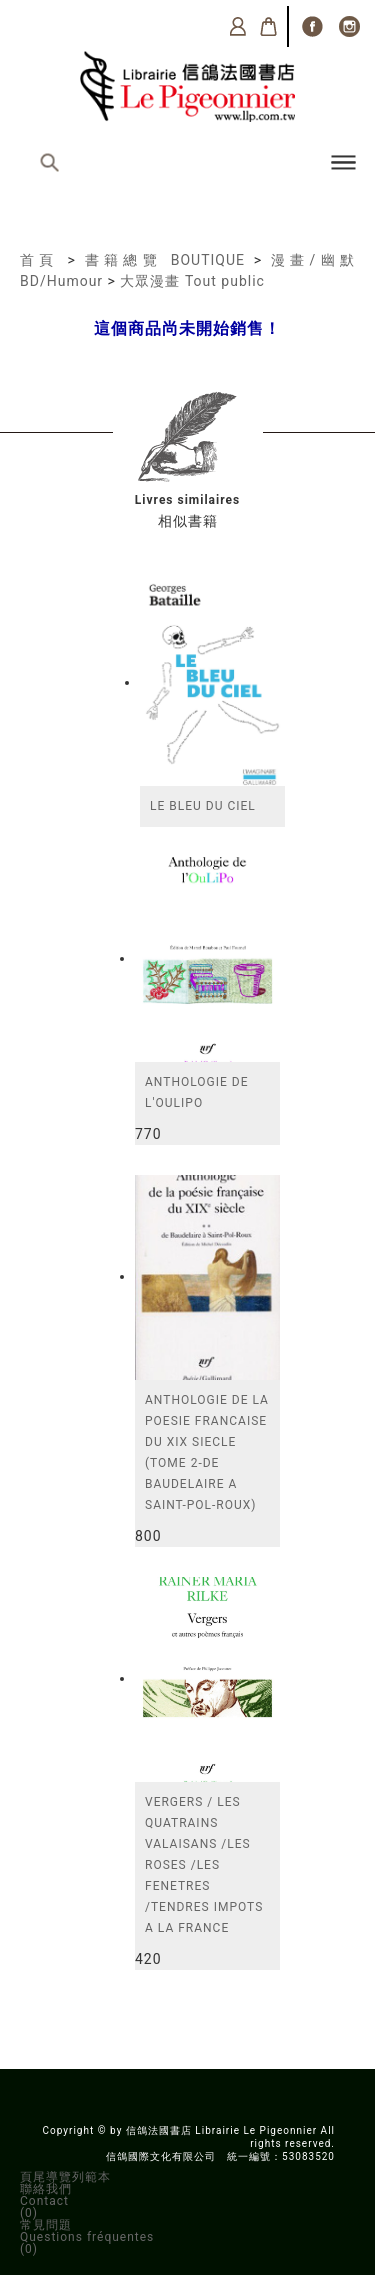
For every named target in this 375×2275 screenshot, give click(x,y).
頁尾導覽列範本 (65, 2177)
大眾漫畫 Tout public (192, 281)
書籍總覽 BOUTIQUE (165, 260)
